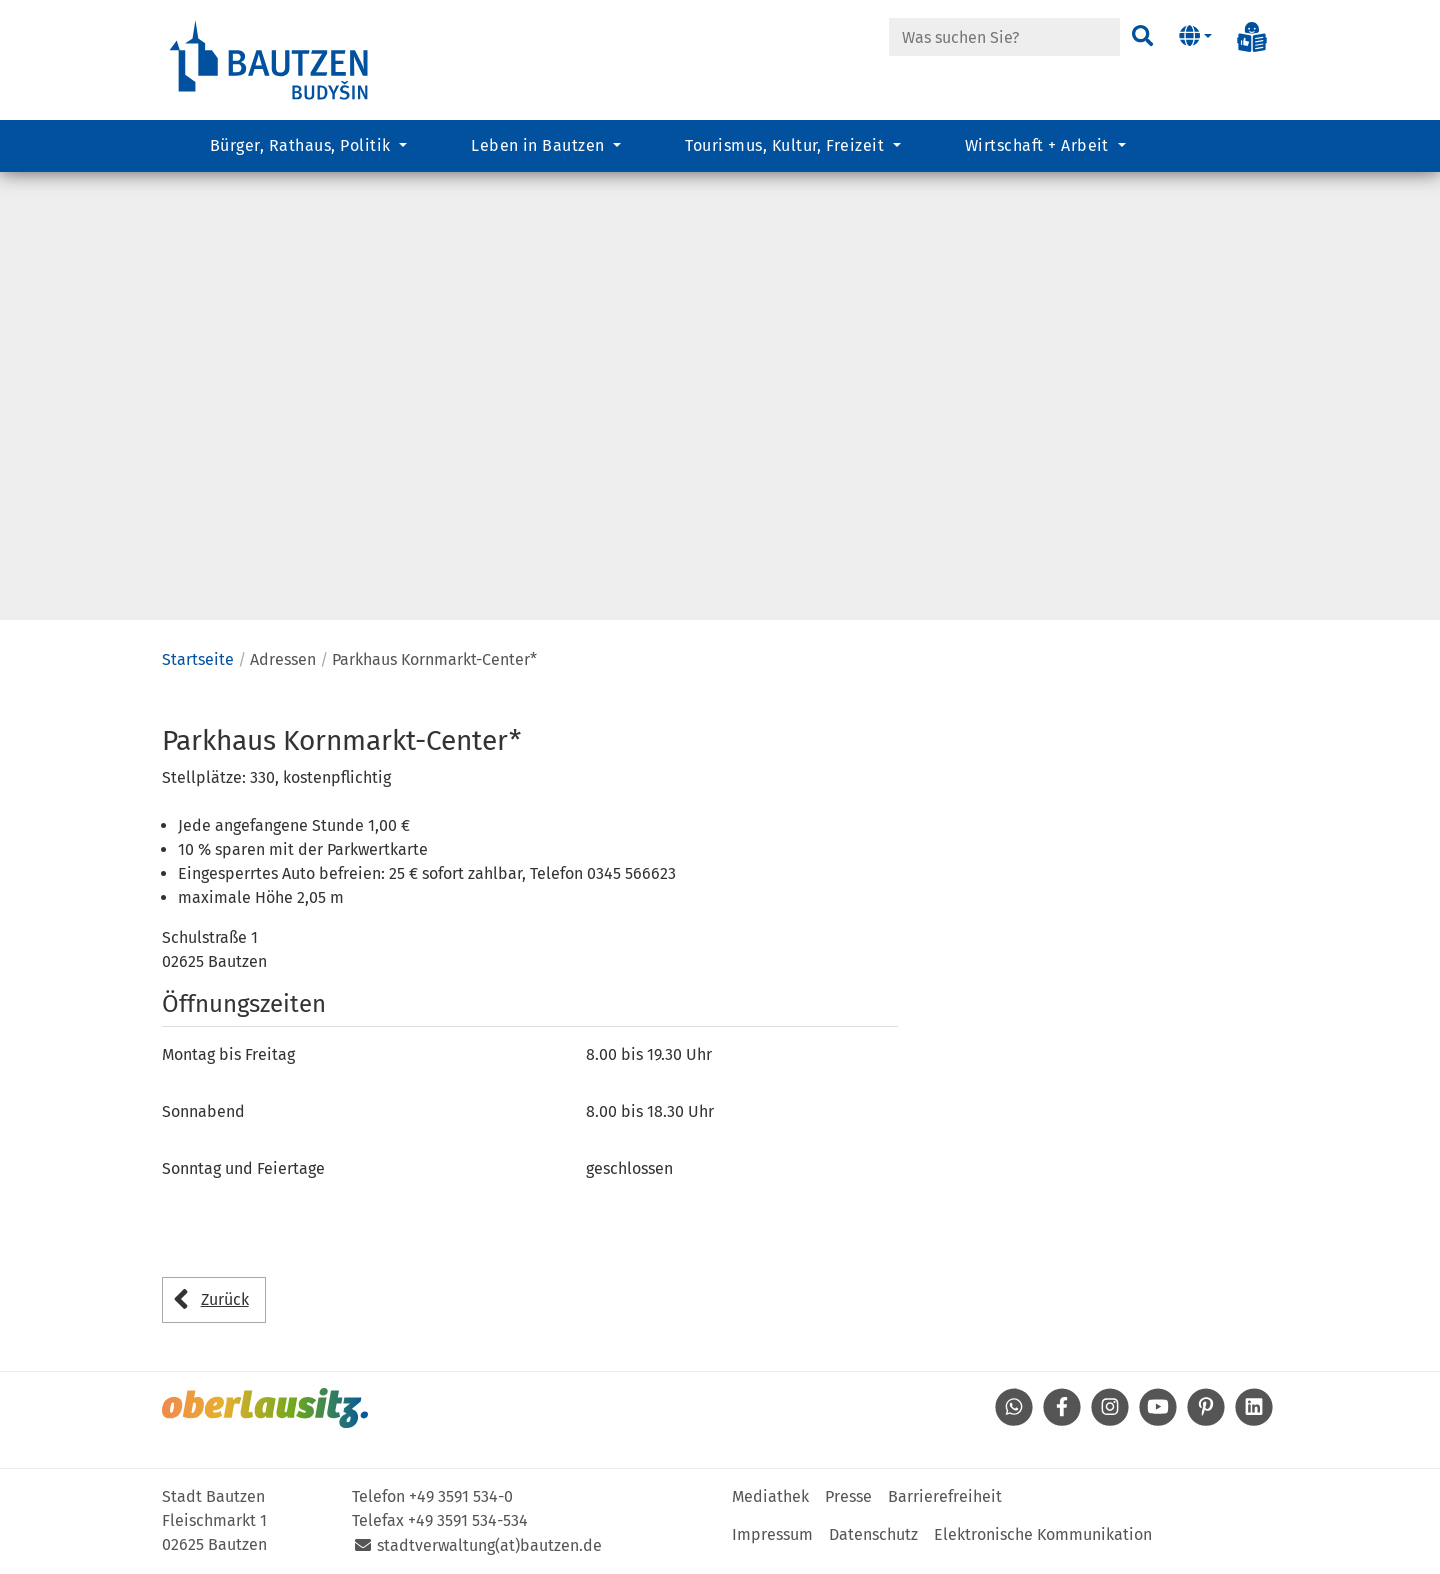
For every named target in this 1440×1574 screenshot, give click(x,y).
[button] (1195, 37)
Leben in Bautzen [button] (540, 145)
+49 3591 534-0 (461, 1496)
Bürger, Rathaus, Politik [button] (302, 145)
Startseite (198, 659)
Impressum (772, 1534)
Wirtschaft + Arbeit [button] (1039, 145)
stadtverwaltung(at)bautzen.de (489, 1545)
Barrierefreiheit (945, 1496)
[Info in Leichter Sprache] (1252, 37)
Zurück (225, 1299)
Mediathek (770, 1496)
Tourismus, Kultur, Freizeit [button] (786, 145)
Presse (848, 1496)
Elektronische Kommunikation (1043, 1534)
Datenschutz (873, 1534)
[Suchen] (1142, 37)
